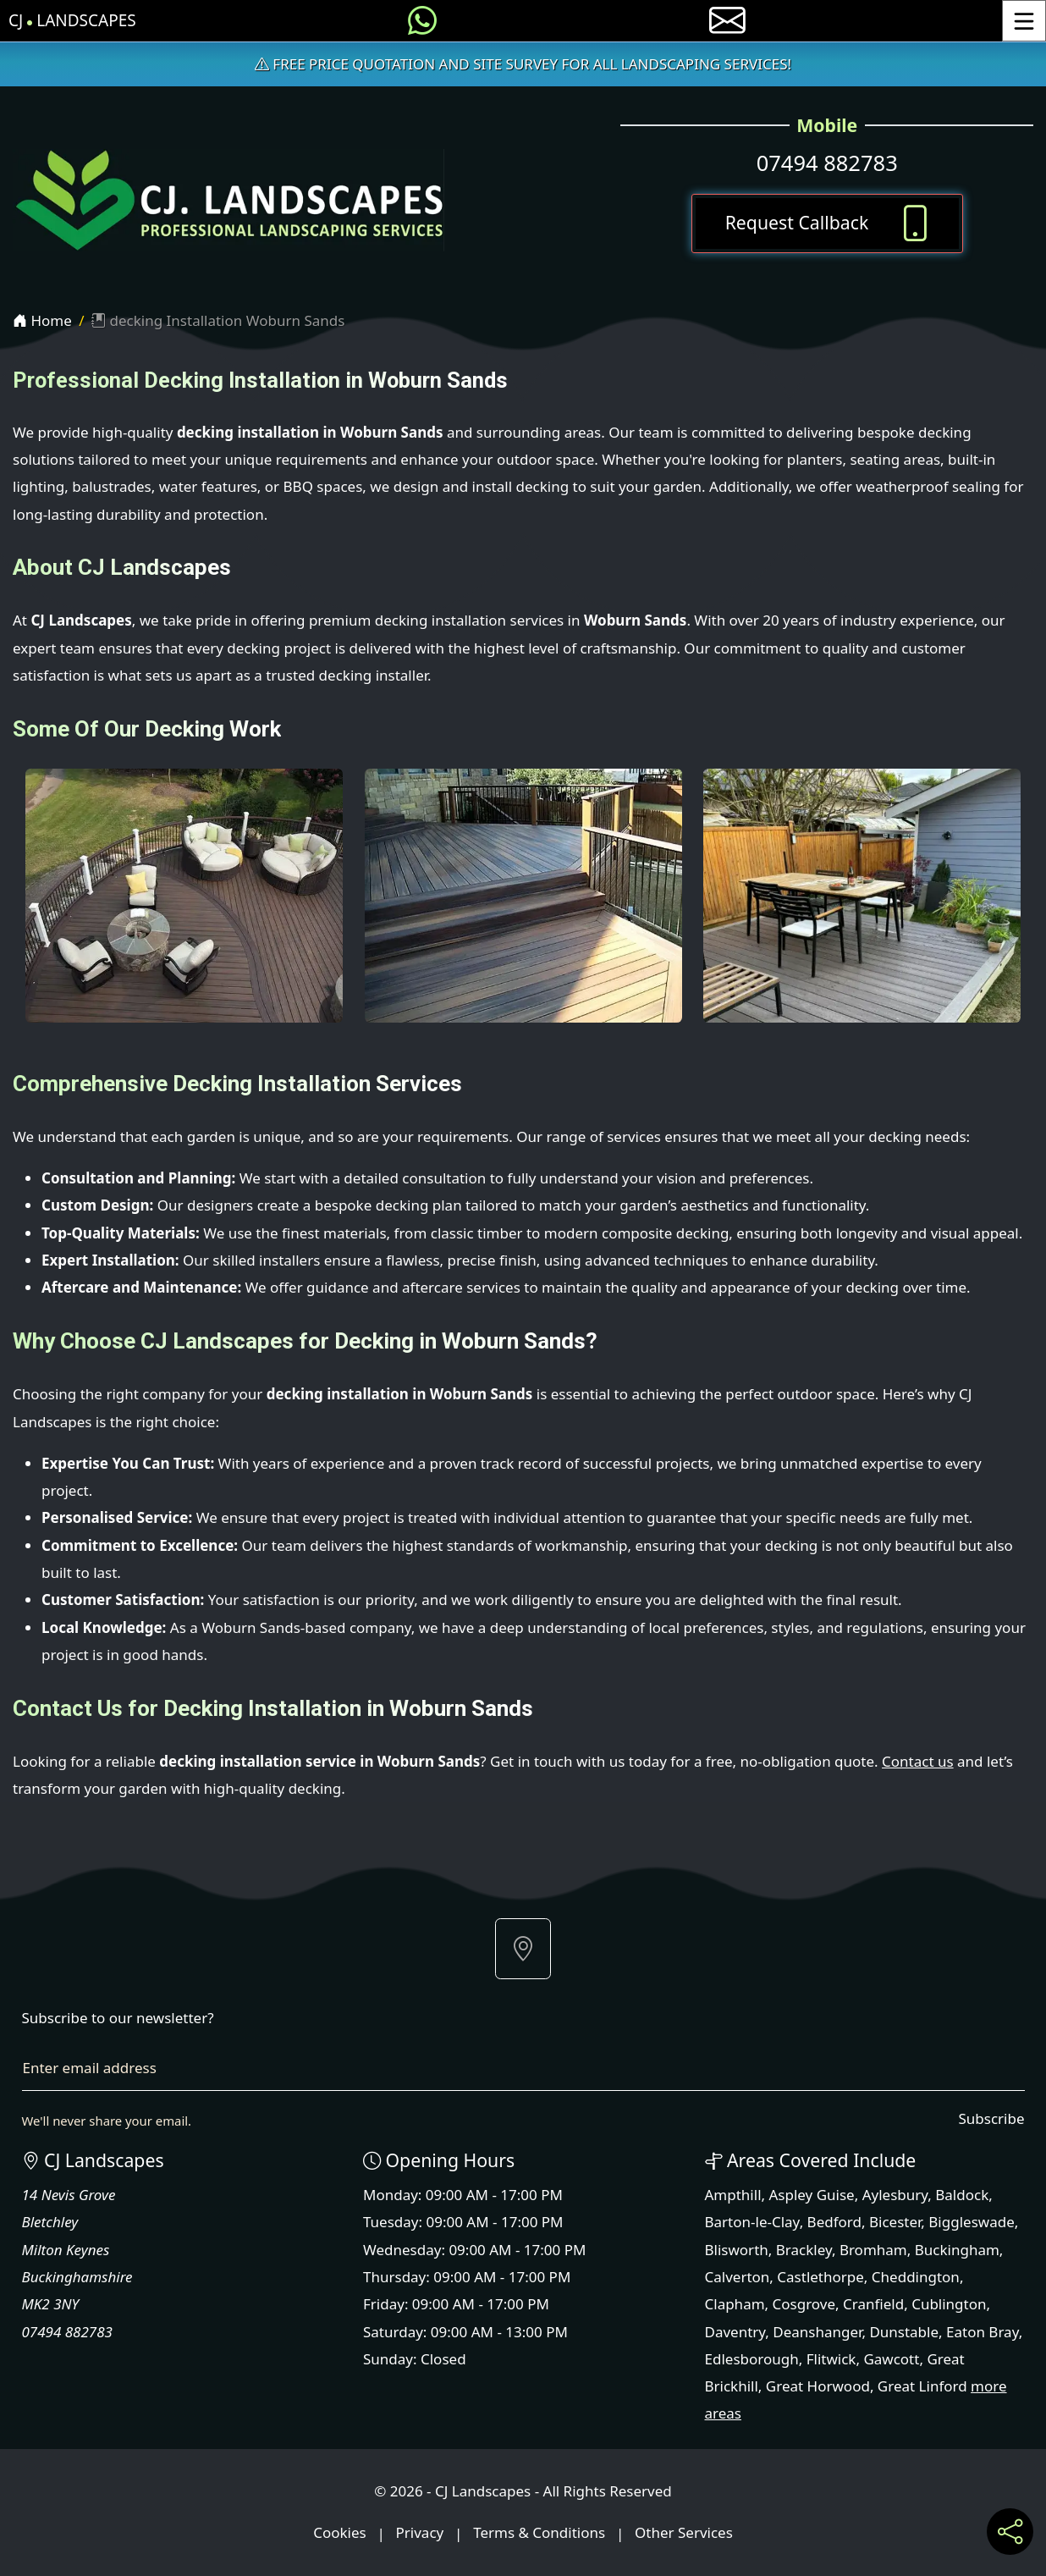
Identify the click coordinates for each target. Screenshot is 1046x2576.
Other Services (684, 2533)
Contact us (918, 1761)
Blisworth (736, 2249)
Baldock (961, 2194)
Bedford (834, 2221)
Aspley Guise (812, 2194)
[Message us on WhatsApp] (422, 20)
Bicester (895, 2221)
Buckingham (957, 2249)
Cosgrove (804, 2304)
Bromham (873, 2249)
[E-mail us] (727, 20)
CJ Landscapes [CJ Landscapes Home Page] (72, 20)
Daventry (735, 2332)
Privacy (420, 2533)
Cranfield (873, 2304)
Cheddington (916, 2276)
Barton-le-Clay (752, 2221)
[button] (523, 1948)
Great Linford (922, 2386)
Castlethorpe (820, 2276)
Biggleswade (971, 2221)
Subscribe (991, 2118)
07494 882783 (827, 162)
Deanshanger (817, 2332)
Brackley (804, 2249)
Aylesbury (895, 2194)
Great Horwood (818, 2386)
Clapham (735, 2304)
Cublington (948, 2304)
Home (42, 320)
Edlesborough (752, 2359)
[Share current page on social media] (1010, 2531)
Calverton (737, 2276)
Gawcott (891, 2359)
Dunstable (904, 2332)
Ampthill (733, 2194)
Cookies (339, 2533)
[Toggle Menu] (1024, 20)
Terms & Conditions (539, 2533)
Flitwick (831, 2359)
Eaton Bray (982, 2332)
